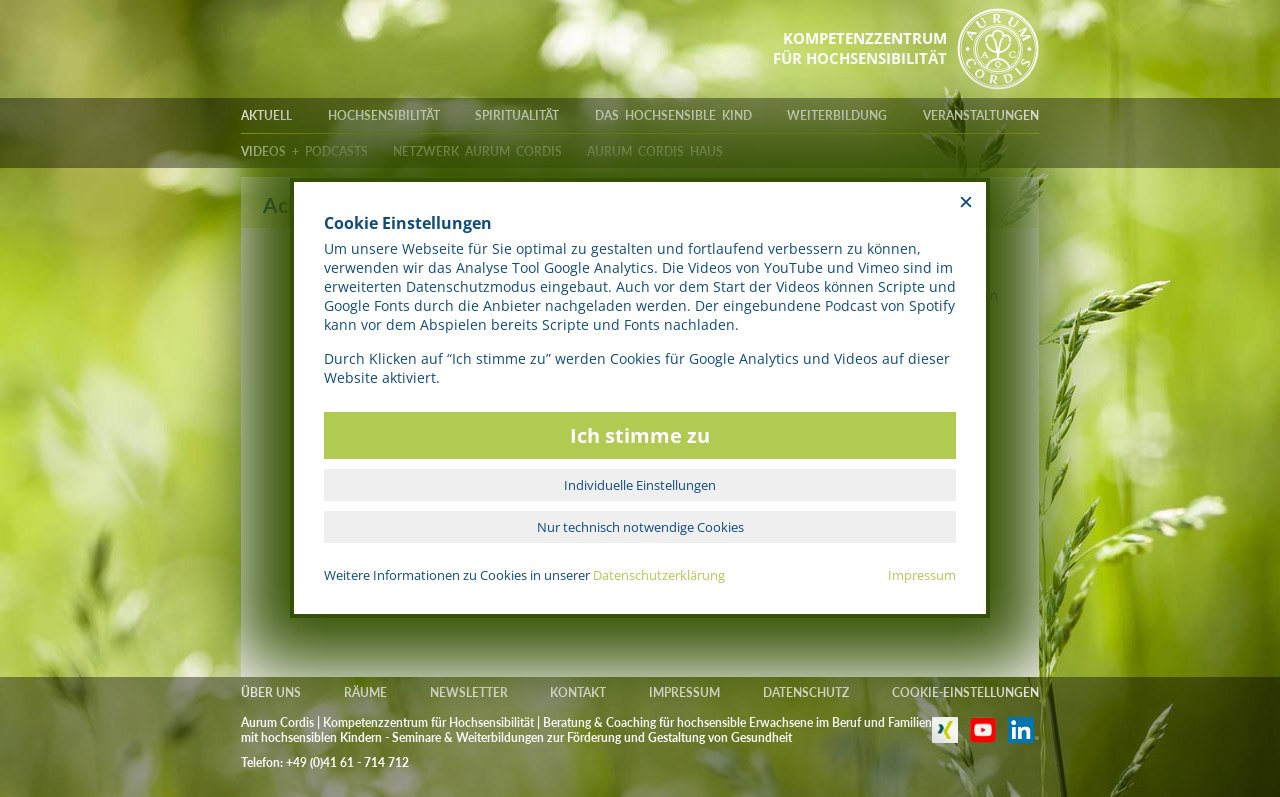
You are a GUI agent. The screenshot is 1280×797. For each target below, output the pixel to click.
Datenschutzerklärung (659, 575)
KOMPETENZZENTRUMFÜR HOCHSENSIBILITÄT (860, 48)
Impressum (922, 575)
